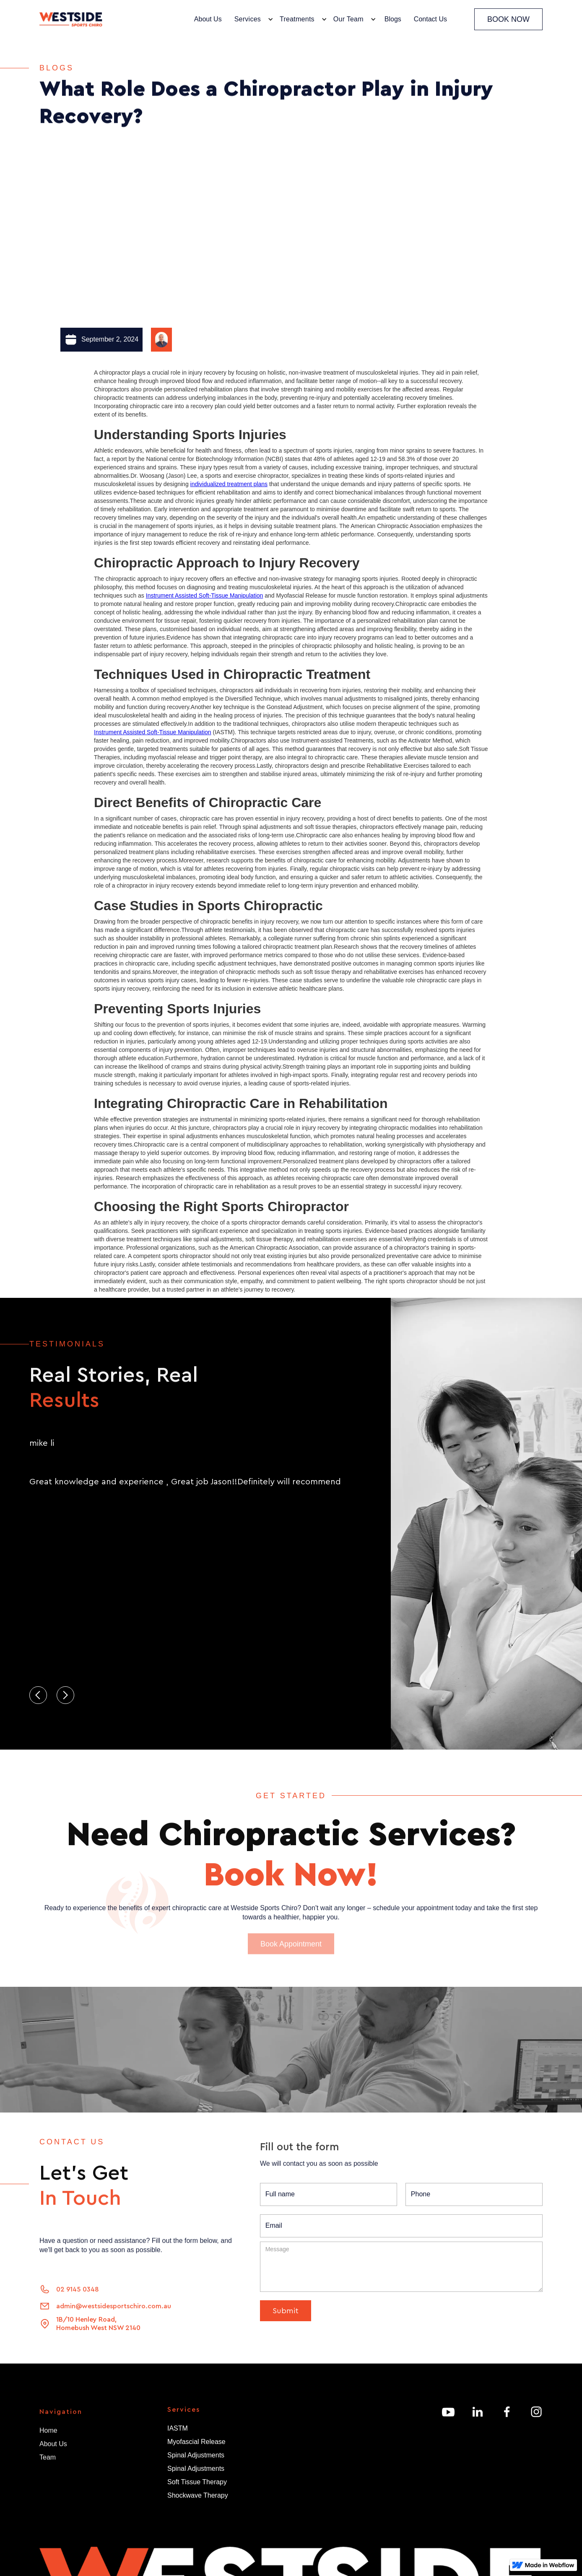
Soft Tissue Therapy (197, 2481)
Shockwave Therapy (197, 2495)
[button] (251, 19)
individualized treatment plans (229, 484)
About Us (208, 19)
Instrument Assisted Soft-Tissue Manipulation (204, 595)
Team (47, 2461)
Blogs (393, 19)
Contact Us (430, 19)
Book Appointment (291, 1946)
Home (48, 2434)
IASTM (177, 2428)
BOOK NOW (508, 19)
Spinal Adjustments (195, 2455)
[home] (70, 19)
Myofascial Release (196, 2441)
